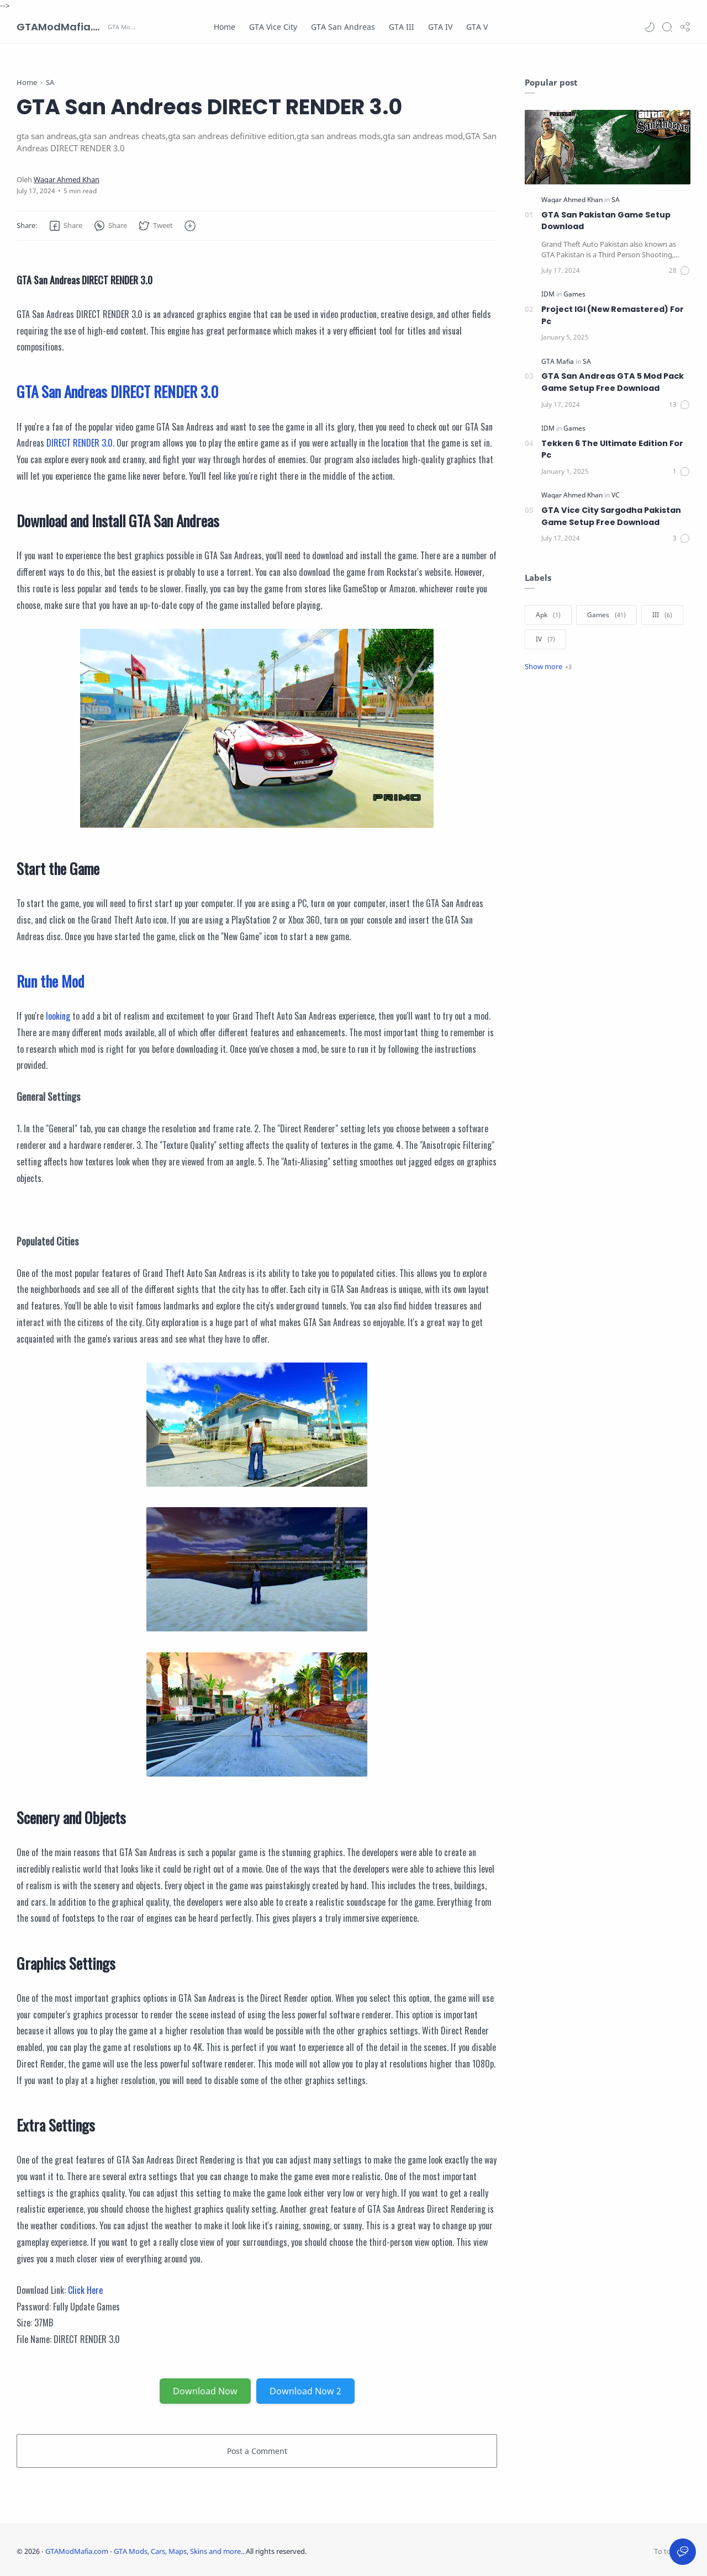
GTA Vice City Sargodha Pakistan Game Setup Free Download (611, 516)
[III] (662, 615)
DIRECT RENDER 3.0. (80, 442)
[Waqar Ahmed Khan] (66, 179)
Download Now (205, 2391)
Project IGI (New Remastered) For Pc (612, 315)
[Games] (574, 294)
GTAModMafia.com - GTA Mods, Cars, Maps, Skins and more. (61, 27)
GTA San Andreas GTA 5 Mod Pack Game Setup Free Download (612, 382)
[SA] (615, 199)
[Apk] (548, 615)
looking (58, 1015)
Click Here (85, 2290)
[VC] (615, 495)
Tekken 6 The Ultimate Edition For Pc (612, 449)
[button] (649, 27)
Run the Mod (50, 981)
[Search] (667, 27)
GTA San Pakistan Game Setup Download (606, 220)
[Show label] (548, 666)
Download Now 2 (305, 2391)
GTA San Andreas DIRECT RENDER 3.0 (117, 391)
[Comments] (679, 270)
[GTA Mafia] (558, 361)
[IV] (545, 639)
